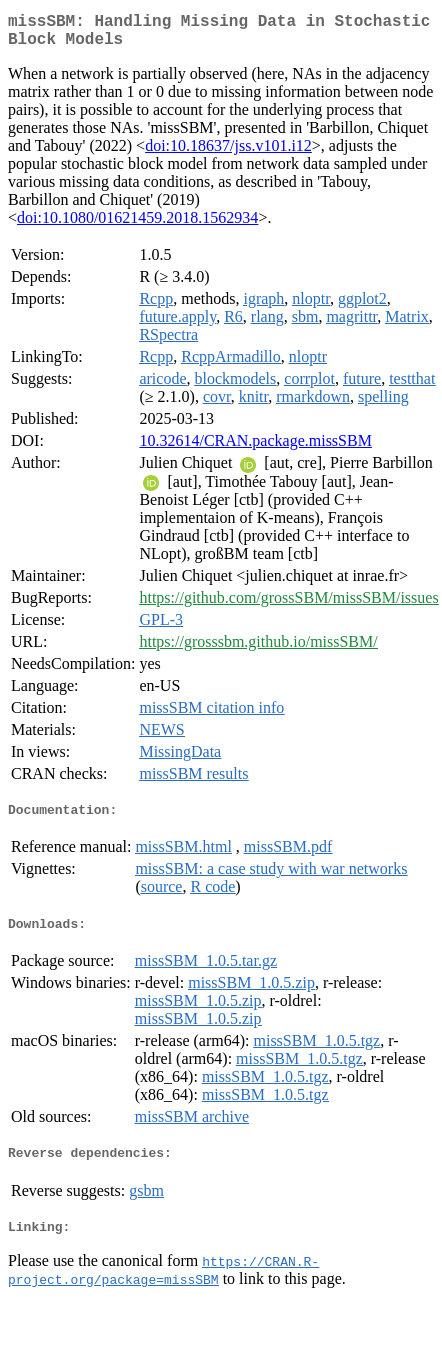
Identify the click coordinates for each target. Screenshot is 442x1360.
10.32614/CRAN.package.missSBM (255, 448)
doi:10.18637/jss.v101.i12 (228, 153)
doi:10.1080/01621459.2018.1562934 (137, 225)
